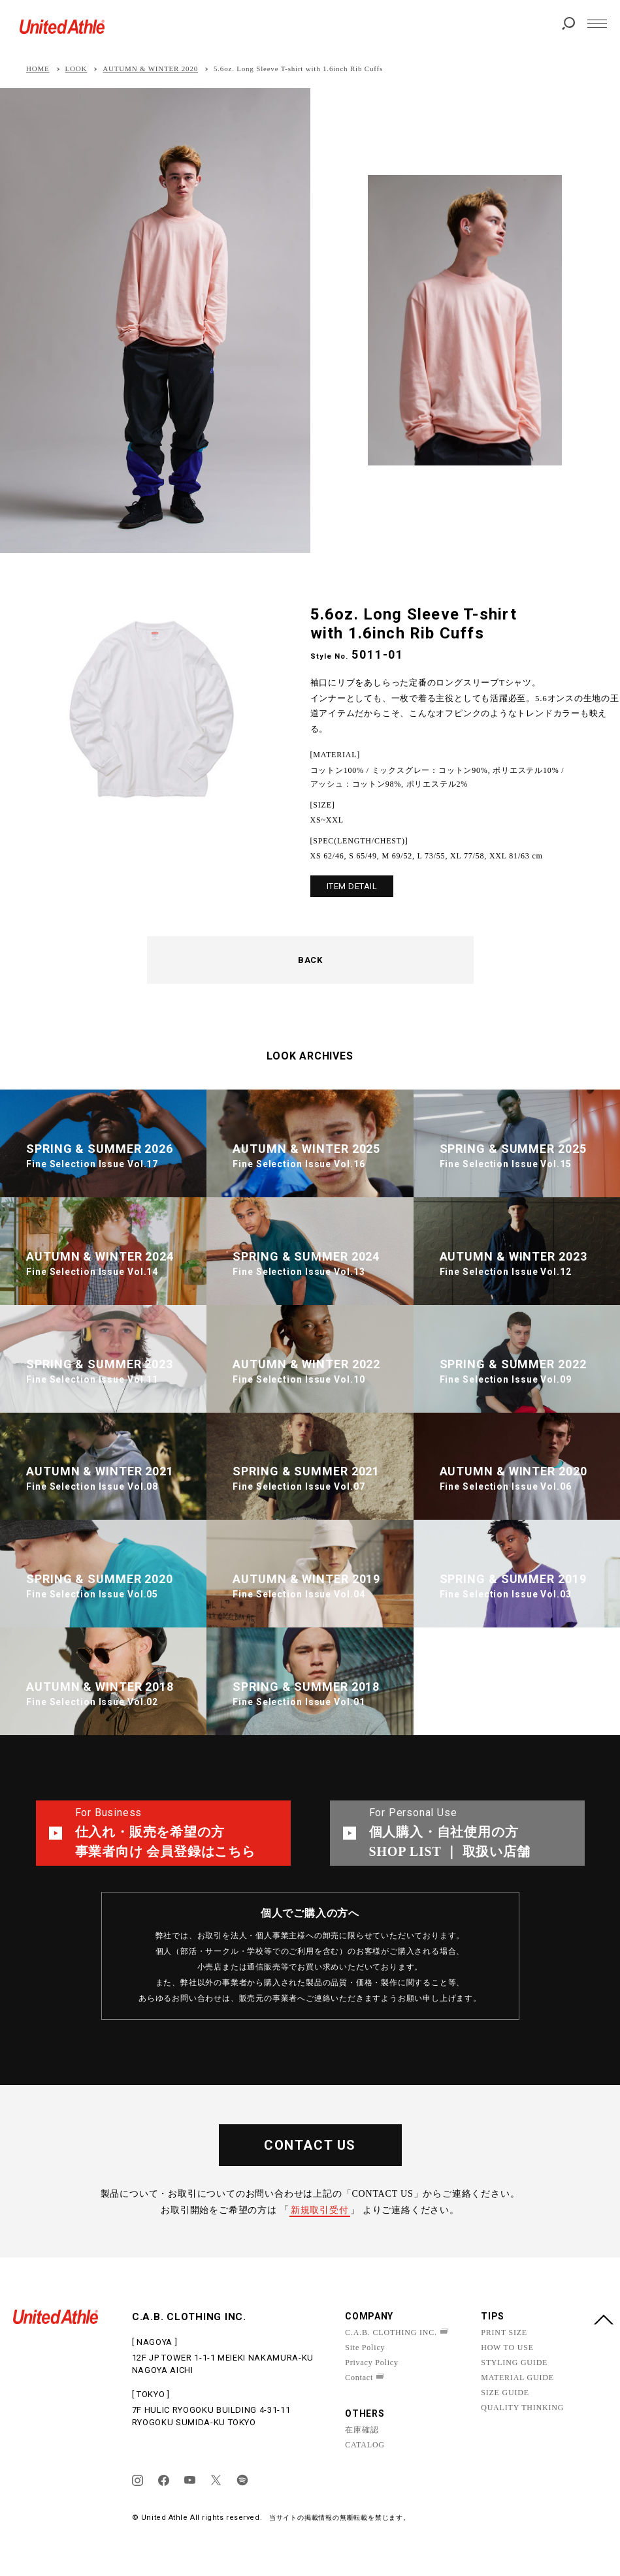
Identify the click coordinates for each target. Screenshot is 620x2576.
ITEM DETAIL (352, 886)
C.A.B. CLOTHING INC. (391, 2332)
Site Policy (365, 2347)
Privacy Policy (372, 2362)
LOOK (76, 68)
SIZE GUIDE (505, 2392)
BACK (310, 960)
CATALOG (365, 2444)
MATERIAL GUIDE (517, 2377)
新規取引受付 (320, 2210)
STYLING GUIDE (514, 2362)
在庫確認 (361, 2429)
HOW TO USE (507, 2347)
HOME (38, 68)
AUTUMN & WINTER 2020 (150, 68)
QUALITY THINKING (522, 2407)
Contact (359, 2377)
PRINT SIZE (504, 2332)
